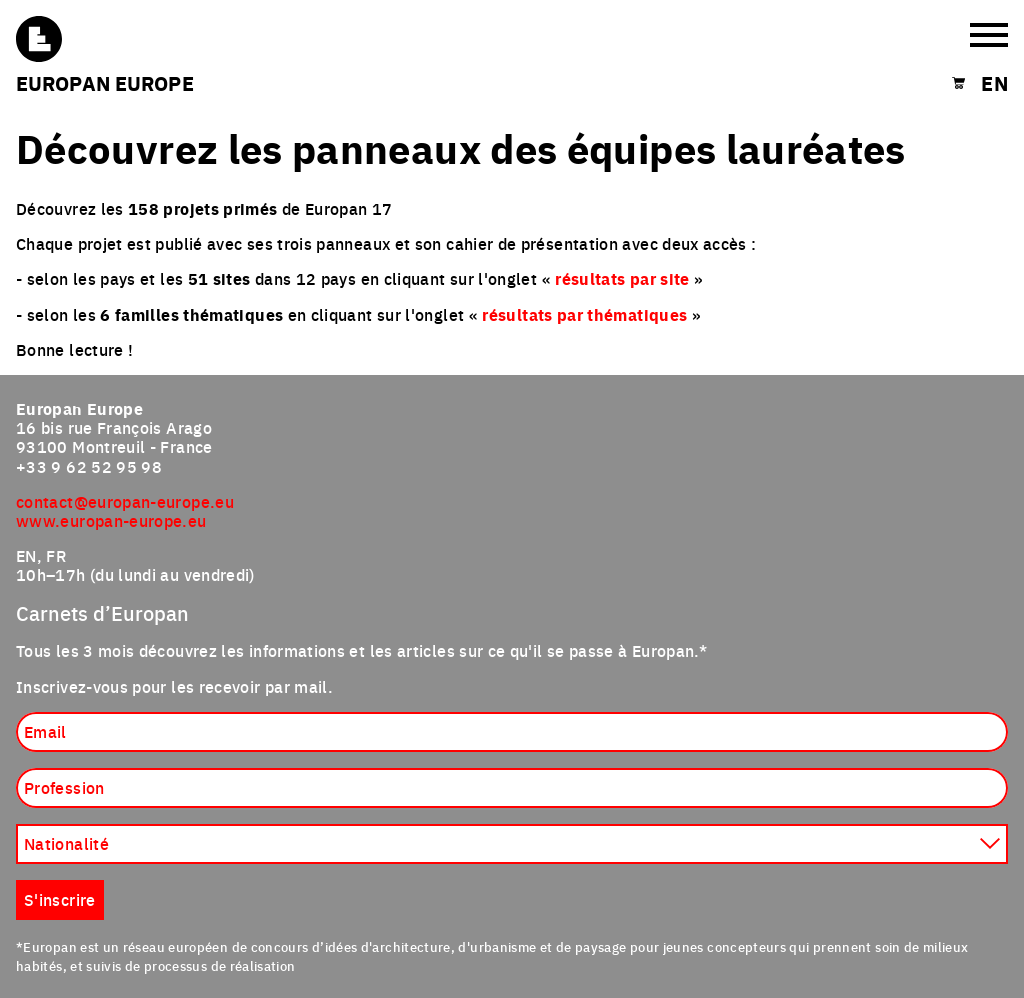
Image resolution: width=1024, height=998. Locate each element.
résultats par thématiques (584, 314)
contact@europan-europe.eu (125, 501)
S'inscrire (60, 899)
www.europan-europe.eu (111, 520)
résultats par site (622, 278)
